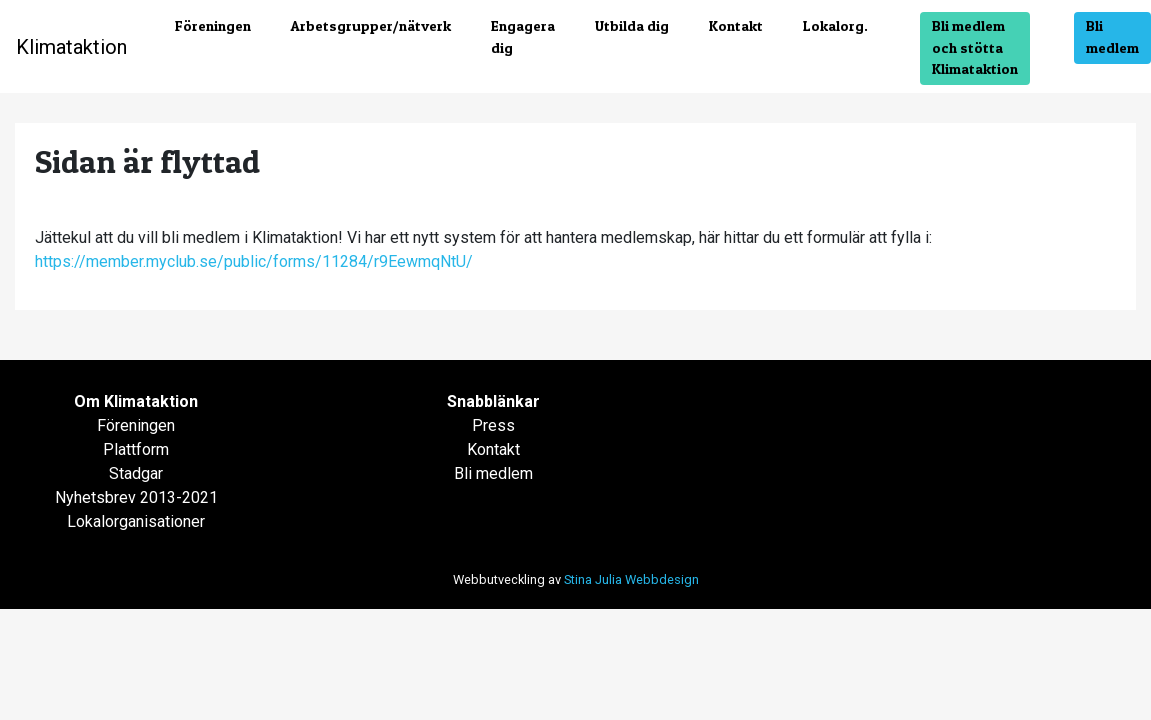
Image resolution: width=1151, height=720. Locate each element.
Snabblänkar (493, 401)
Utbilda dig (632, 26)
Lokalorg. (835, 26)
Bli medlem (1112, 37)
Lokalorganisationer (136, 521)
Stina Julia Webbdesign (631, 579)
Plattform (136, 449)
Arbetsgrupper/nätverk (371, 26)
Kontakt (736, 26)
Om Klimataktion (136, 401)
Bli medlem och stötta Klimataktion (975, 47)
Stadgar (136, 473)
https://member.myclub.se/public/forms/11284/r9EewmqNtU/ (254, 261)
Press (493, 425)
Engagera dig (523, 37)
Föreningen (213, 26)
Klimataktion (71, 47)
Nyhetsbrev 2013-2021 (136, 497)
